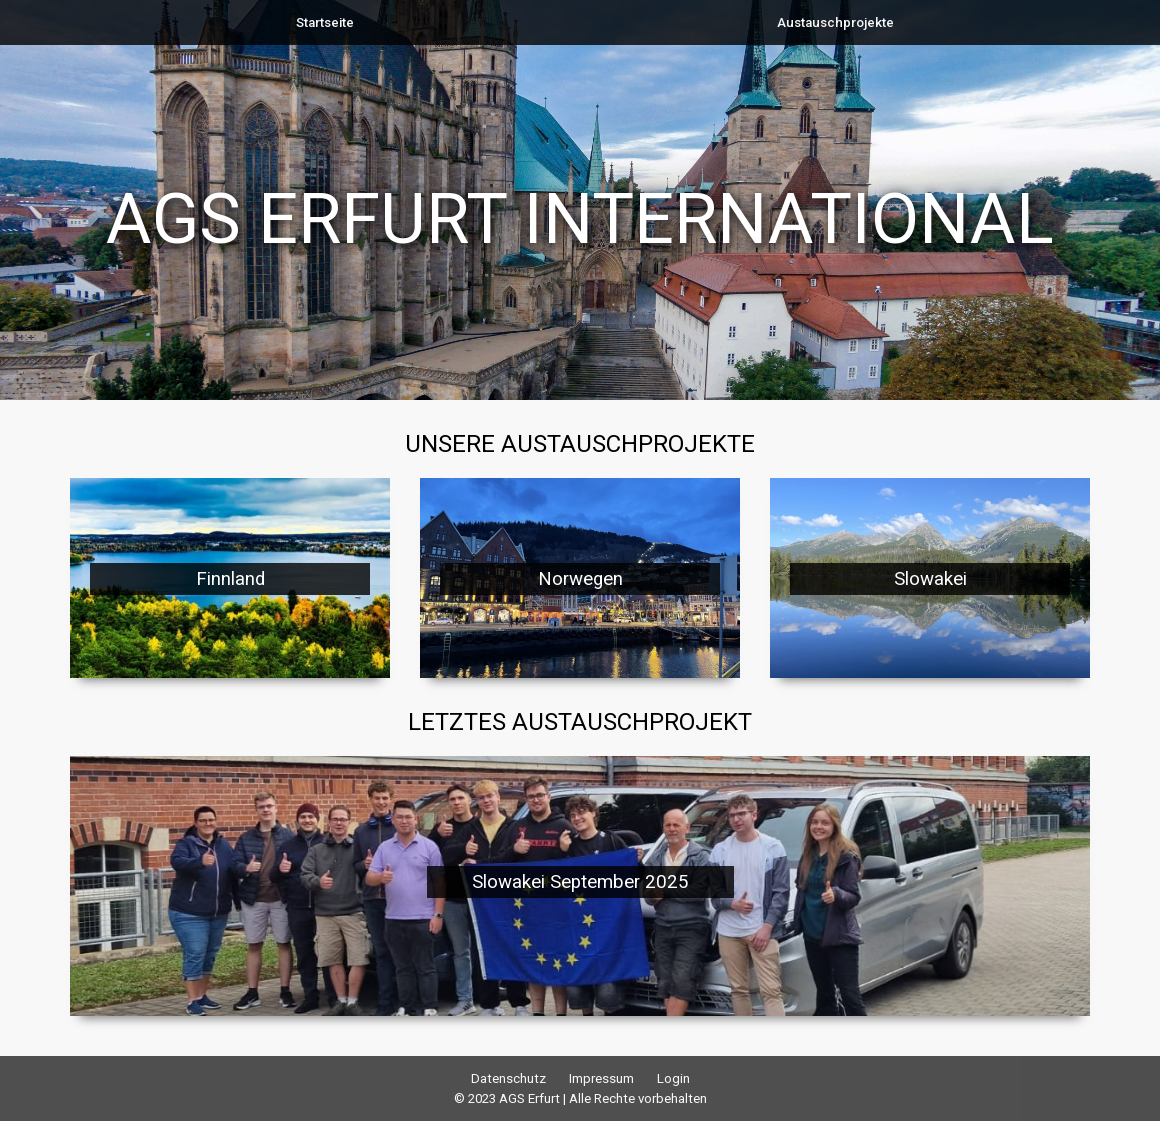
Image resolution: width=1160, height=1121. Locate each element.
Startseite (325, 22)
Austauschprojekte (835, 22)
